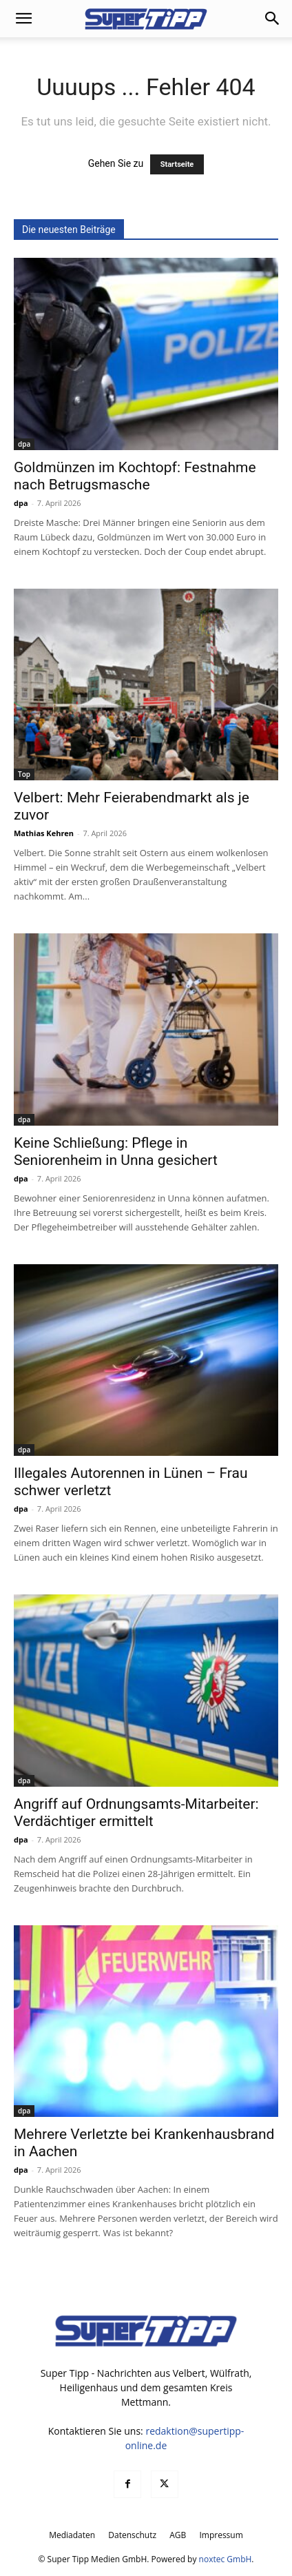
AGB (177, 2535)
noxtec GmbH (225, 2559)
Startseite (177, 164)
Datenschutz (132, 2535)
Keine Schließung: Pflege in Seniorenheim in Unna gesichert (116, 1151)
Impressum (220, 2535)
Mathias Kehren (44, 833)
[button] (23, 18)
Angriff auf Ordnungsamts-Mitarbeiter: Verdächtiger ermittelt (136, 1812)
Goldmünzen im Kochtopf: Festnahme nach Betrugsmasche (135, 476)
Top (24, 774)
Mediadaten (72, 2535)
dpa (24, 444)
